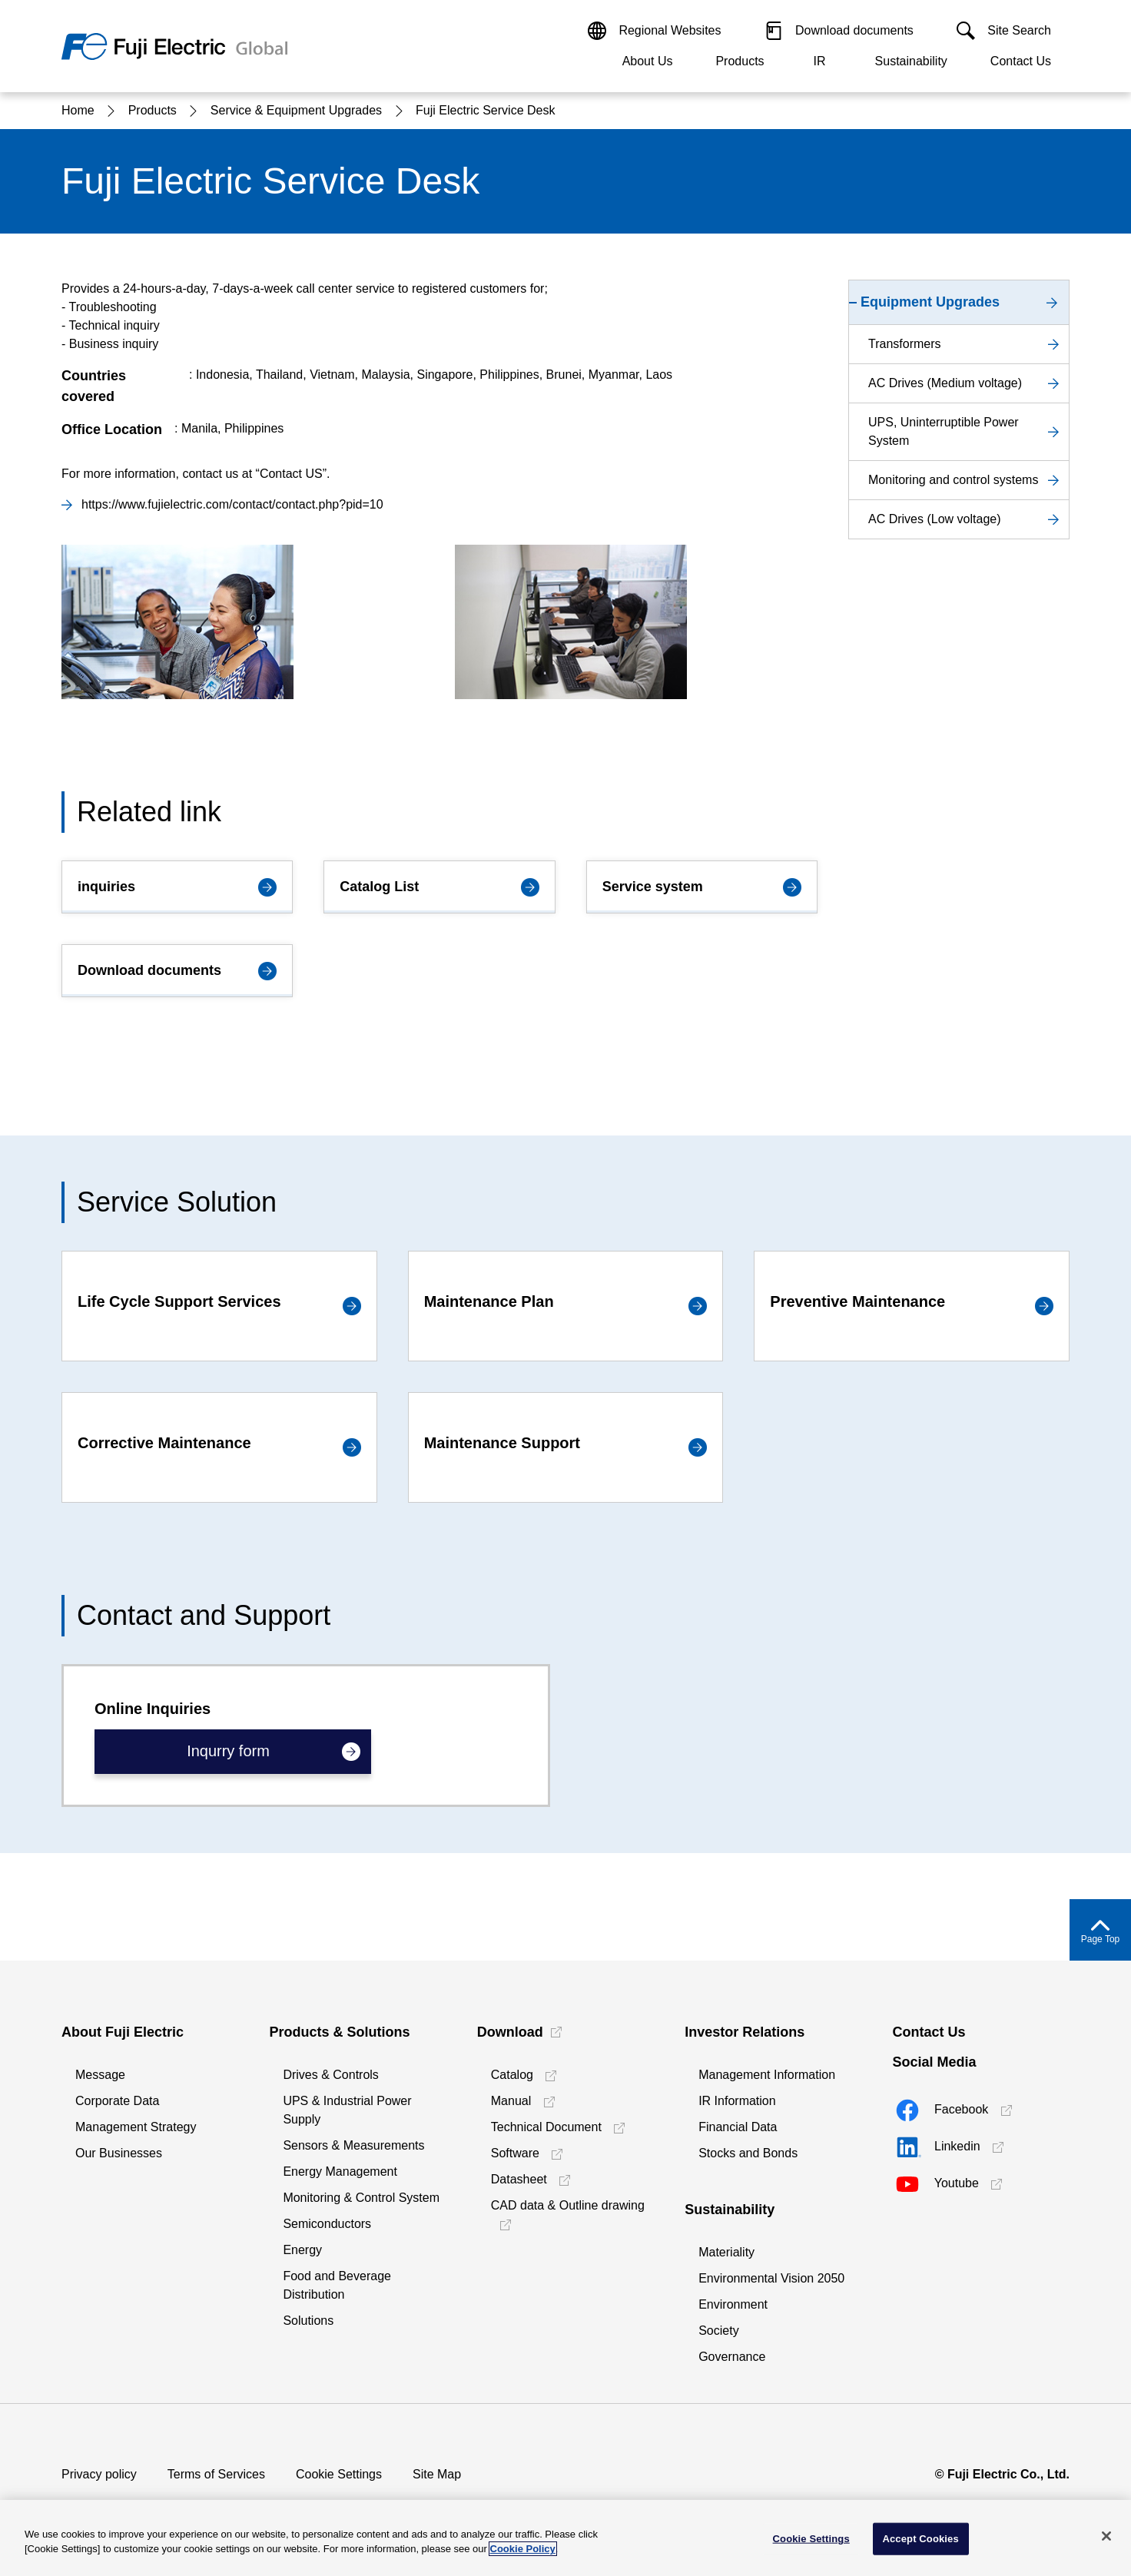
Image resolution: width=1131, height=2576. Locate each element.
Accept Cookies (920, 2539)
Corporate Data (117, 2100)
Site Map (437, 2474)
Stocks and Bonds (748, 2153)
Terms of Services (216, 2474)
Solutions (308, 2320)
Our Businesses (118, 2153)
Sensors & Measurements (353, 2145)
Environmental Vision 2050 (771, 2278)
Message (100, 2074)
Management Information (766, 2074)
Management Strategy (135, 2126)
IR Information (736, 2100)
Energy (302, 2249)
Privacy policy (99, 2474)
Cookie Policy (523, 2548)
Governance (731, 2356)
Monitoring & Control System (361, 2197)
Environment (733, 2304)
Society (718, 2330)
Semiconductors (327, 2223)
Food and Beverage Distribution (337, 2285)
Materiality (726, 2252)
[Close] (1106, 2536)
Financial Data (737, 2126)
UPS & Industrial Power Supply (347, 2110)
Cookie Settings (339, 2474)
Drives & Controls (330, 2074)
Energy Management (340, 2171)
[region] (565, 2538)
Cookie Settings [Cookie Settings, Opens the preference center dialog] (811, 2539)
